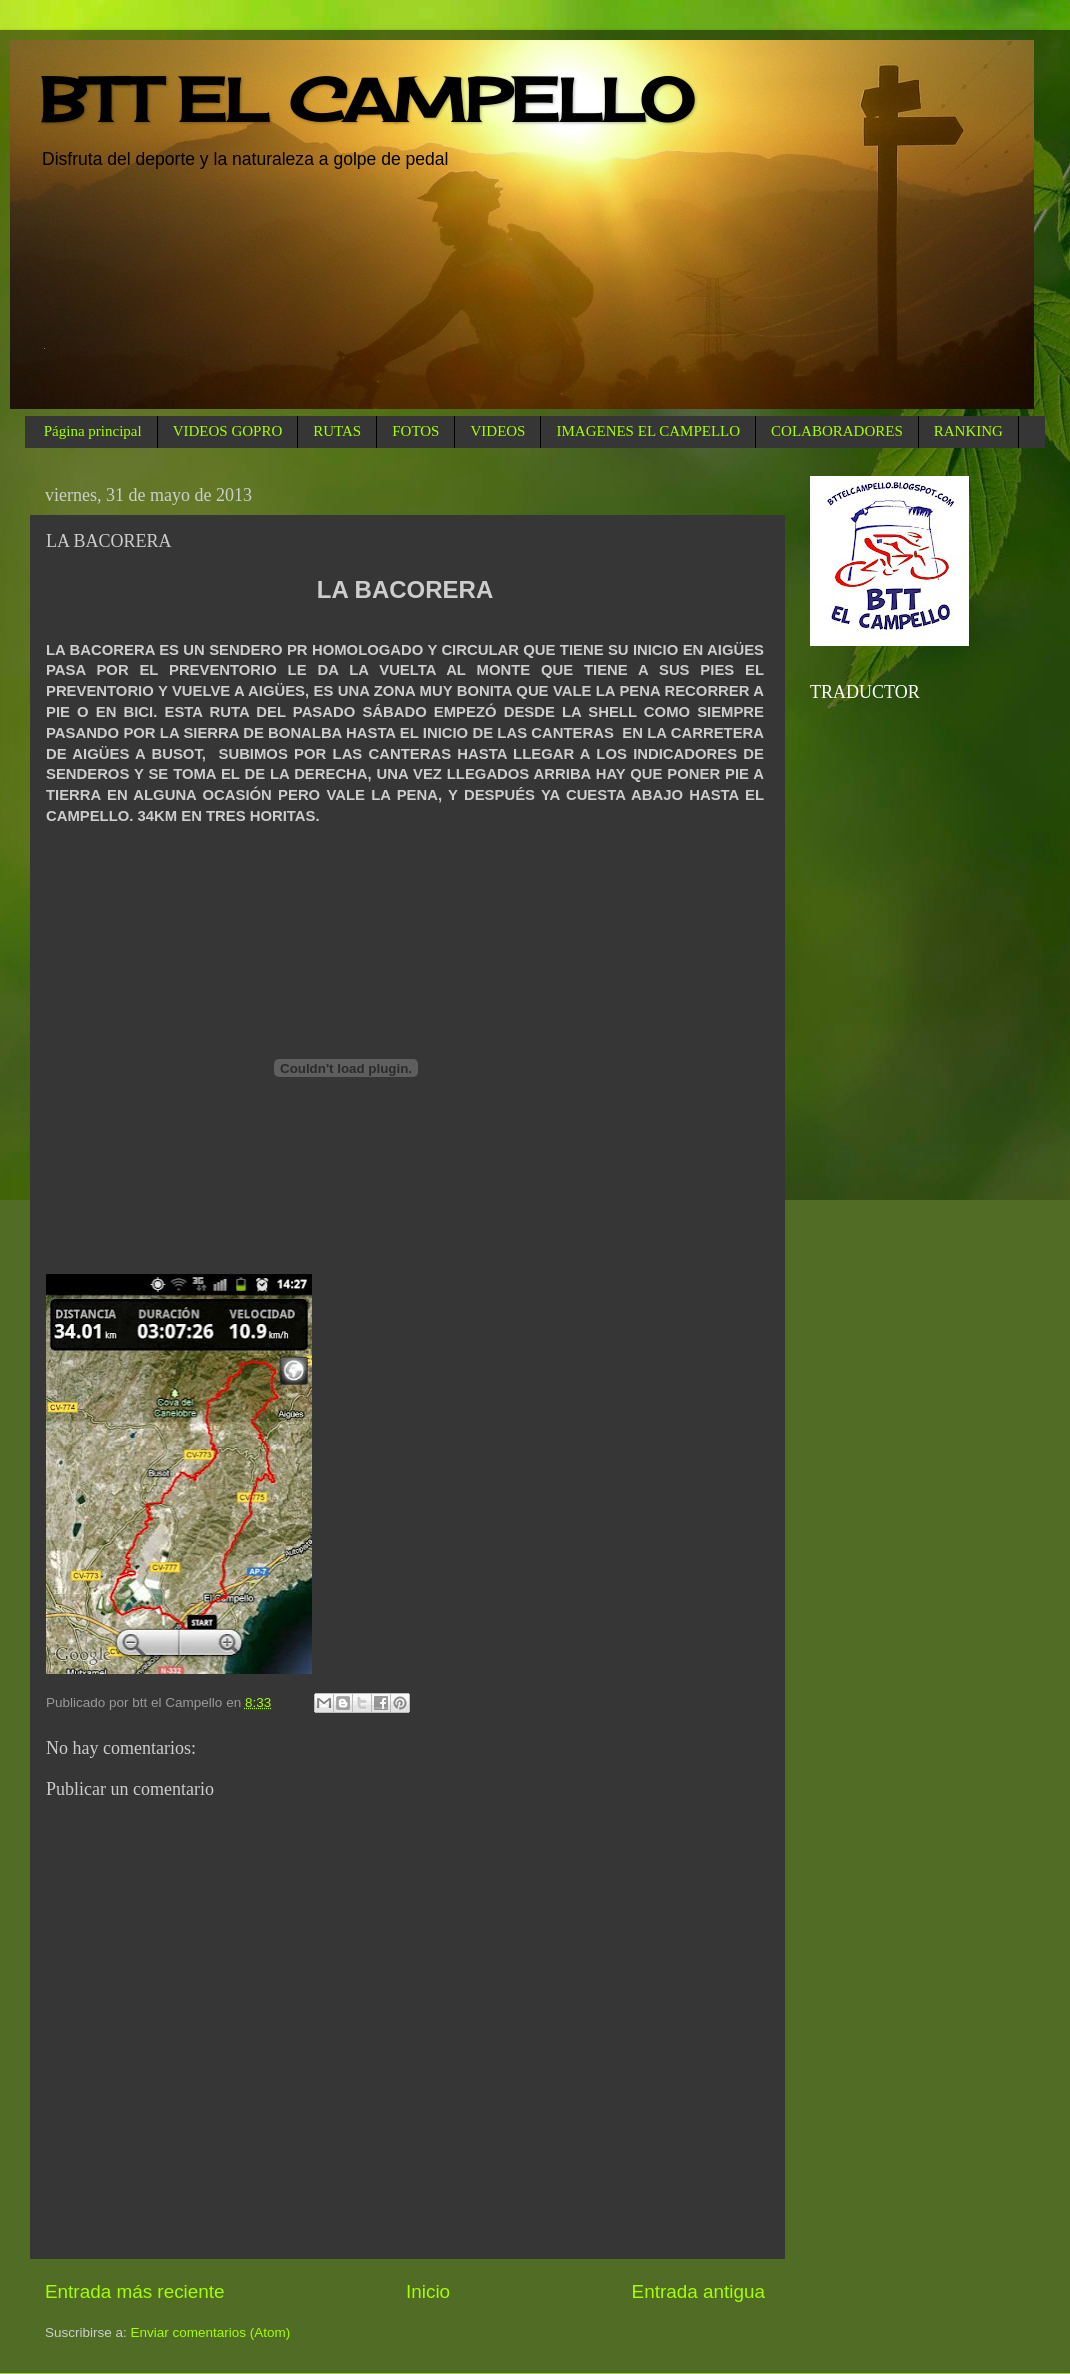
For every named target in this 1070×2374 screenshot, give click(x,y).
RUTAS (337, 431)
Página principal (93, 431)
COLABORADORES (837, 431)
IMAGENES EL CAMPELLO (648, 431)
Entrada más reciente (135, 2291)
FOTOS (415, 431)
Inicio (428, 2291)
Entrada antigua (698, 2291)
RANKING (968, 431)
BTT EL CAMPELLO (367, 99)
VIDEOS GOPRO (228, 431)
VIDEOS (497, 431)
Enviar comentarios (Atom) (211, 2332)
